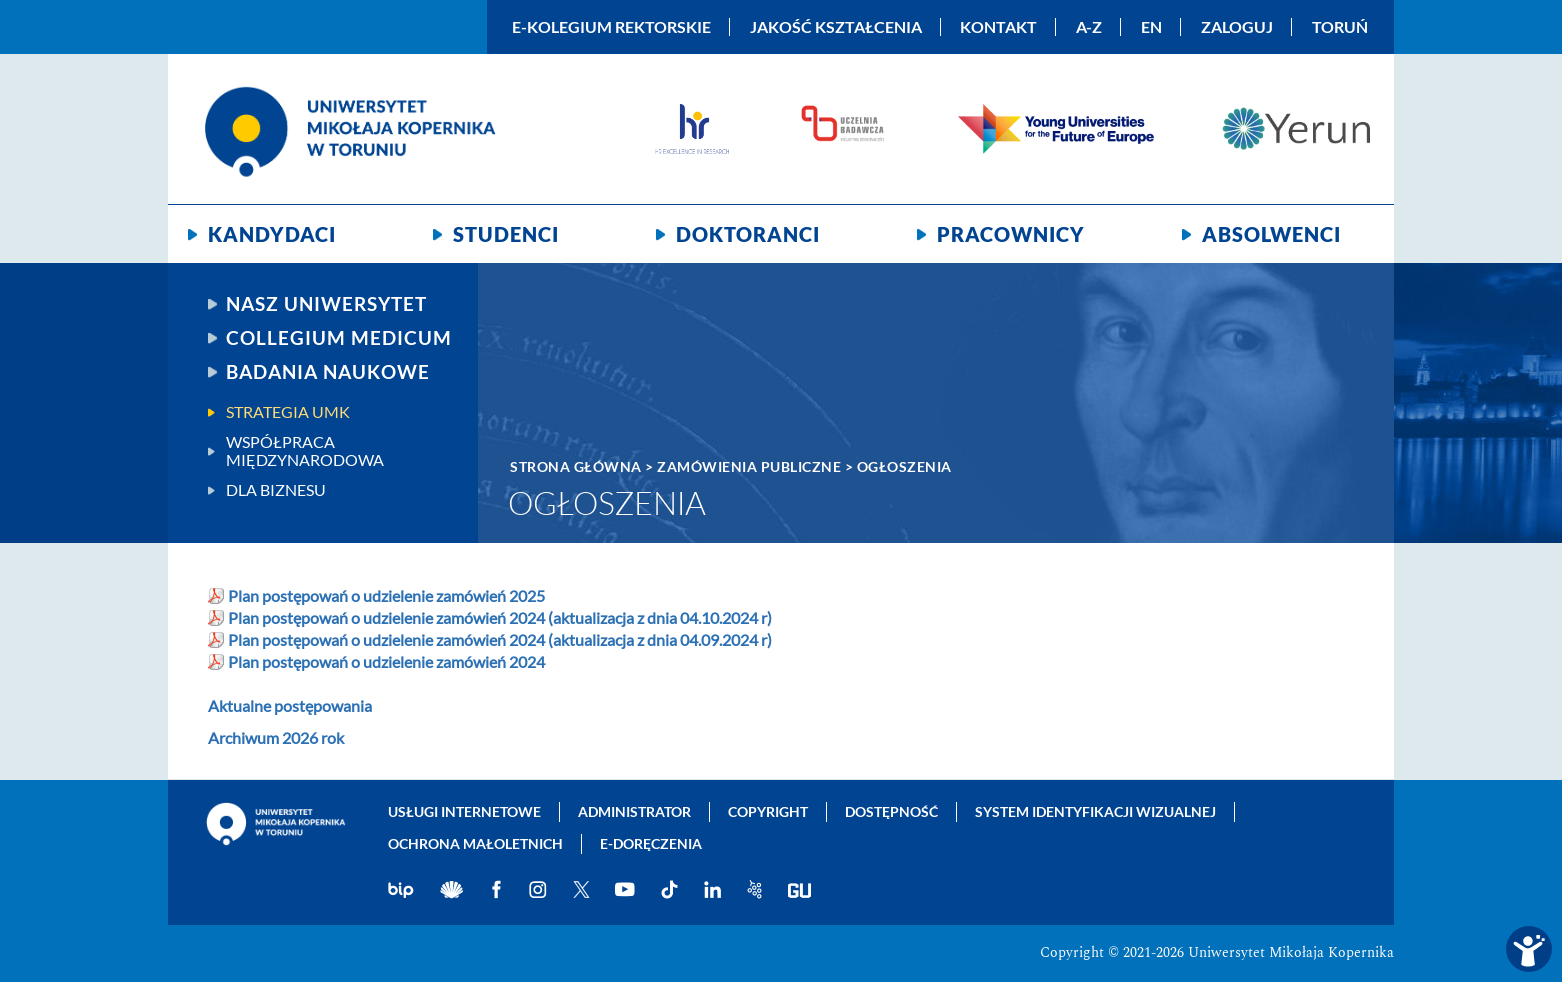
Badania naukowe (328, 372)
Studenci (506, 234)
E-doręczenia (651, 843)
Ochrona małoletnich (475, 843)
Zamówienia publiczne (749, 466)
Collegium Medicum (339, 338)
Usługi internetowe (464, 811)
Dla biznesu (276, 490)
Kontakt (998, 27)
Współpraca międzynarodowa (305, 451)
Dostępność (891, 811)
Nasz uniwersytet (326, 304)
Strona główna (576, 466)
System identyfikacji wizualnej (1095, 811)
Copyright (768, 811)
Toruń (1340, 27)
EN (1151, 27)
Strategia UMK (288, 412)
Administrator (634, 811)
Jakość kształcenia (836, 27)
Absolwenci (1271, 234)
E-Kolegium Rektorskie (611, 27)
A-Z (1089, 27)
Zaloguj (1237, 27)
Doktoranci (748, 234)
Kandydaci (272, 234)
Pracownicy (1011, 234)
